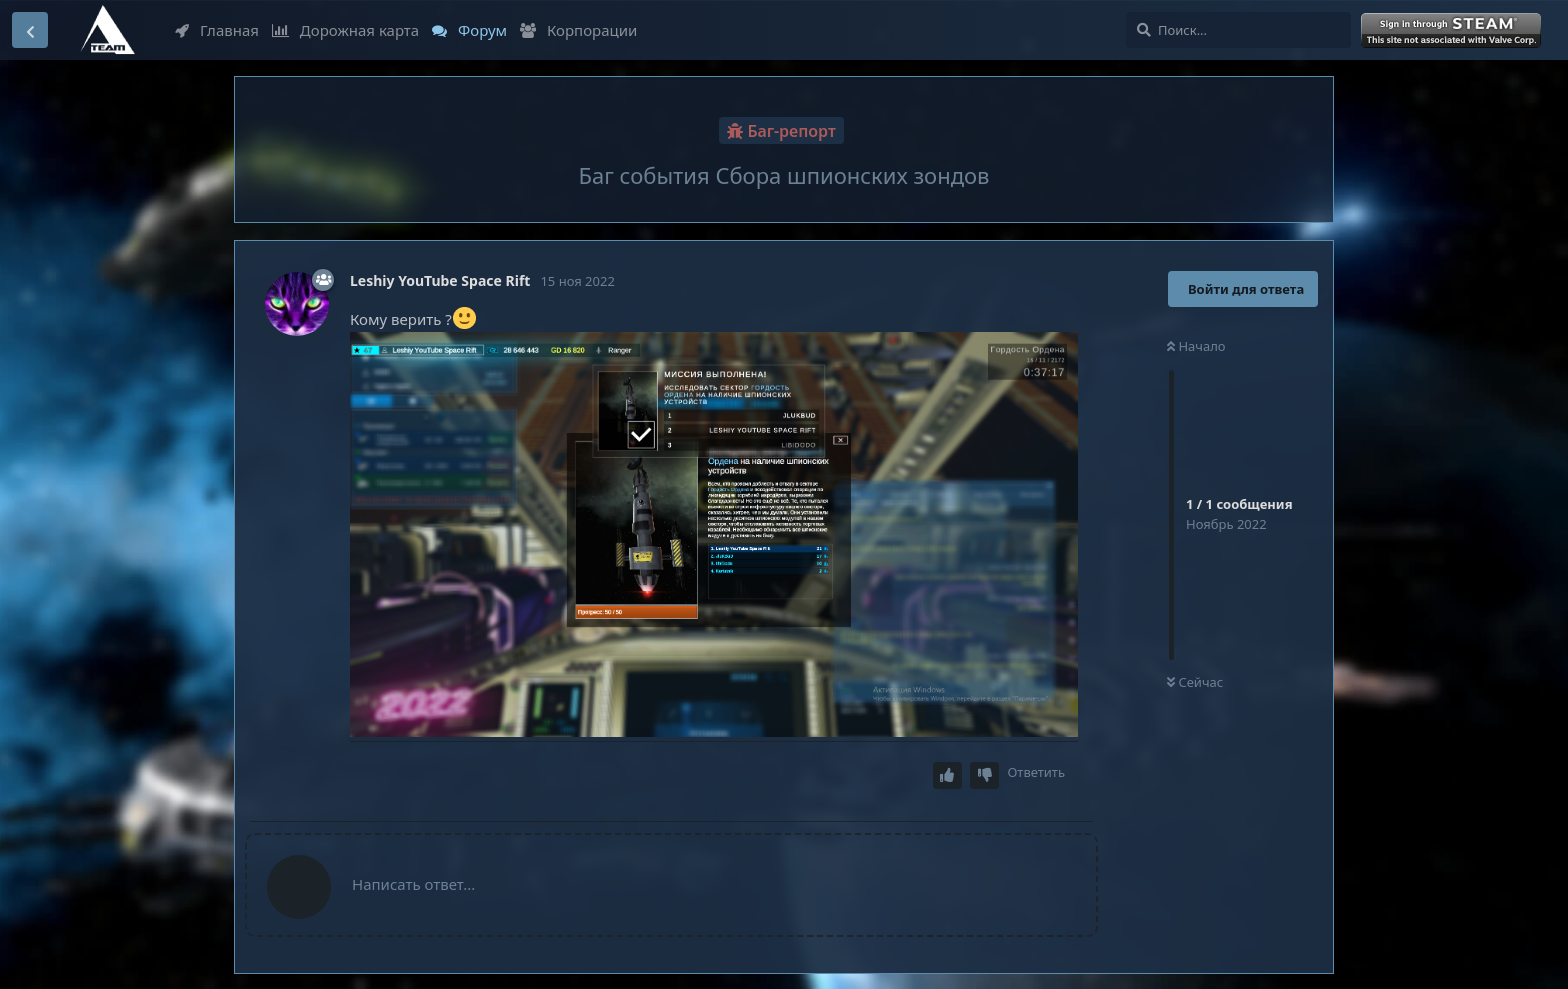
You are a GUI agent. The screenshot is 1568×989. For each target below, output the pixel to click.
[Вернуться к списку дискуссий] (30, 30)
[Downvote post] (985, 775)
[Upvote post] (948, 775)
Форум (469, 30)
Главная (217, 30)
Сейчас (1195, 682)
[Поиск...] (1238, 30)
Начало (1196, 346)
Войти (1453, 31)
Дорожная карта (345, 30)
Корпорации (578, 30)
